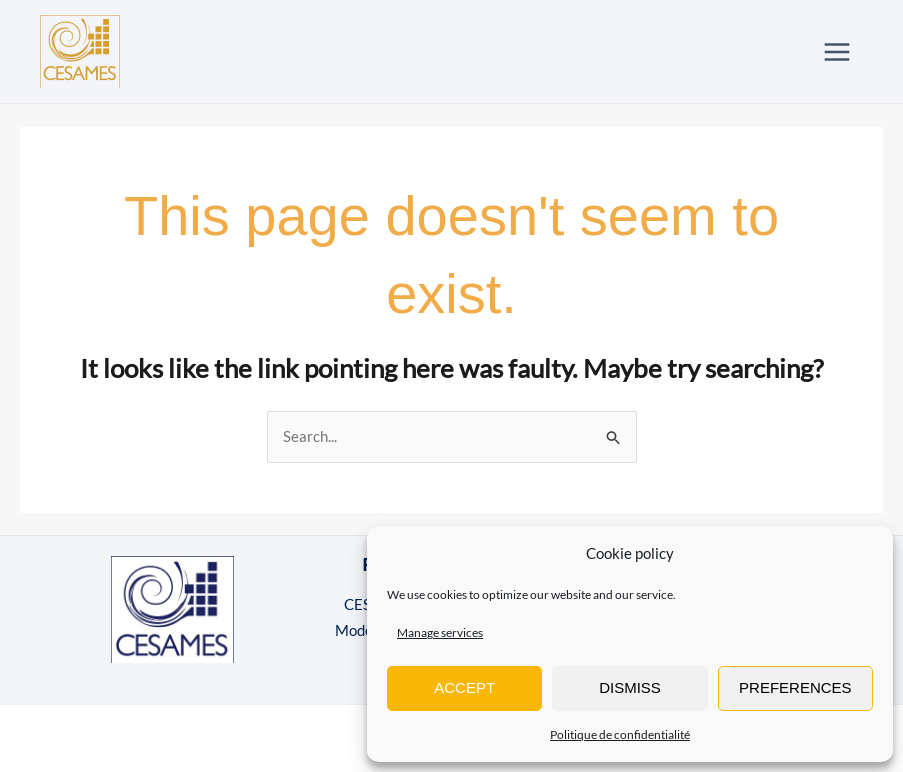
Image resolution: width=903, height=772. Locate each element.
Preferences (795, 687)
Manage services (440, 632)
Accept (464, 687)
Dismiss (630, 687)
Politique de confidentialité (620, 734)
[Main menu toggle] (837, 51)
